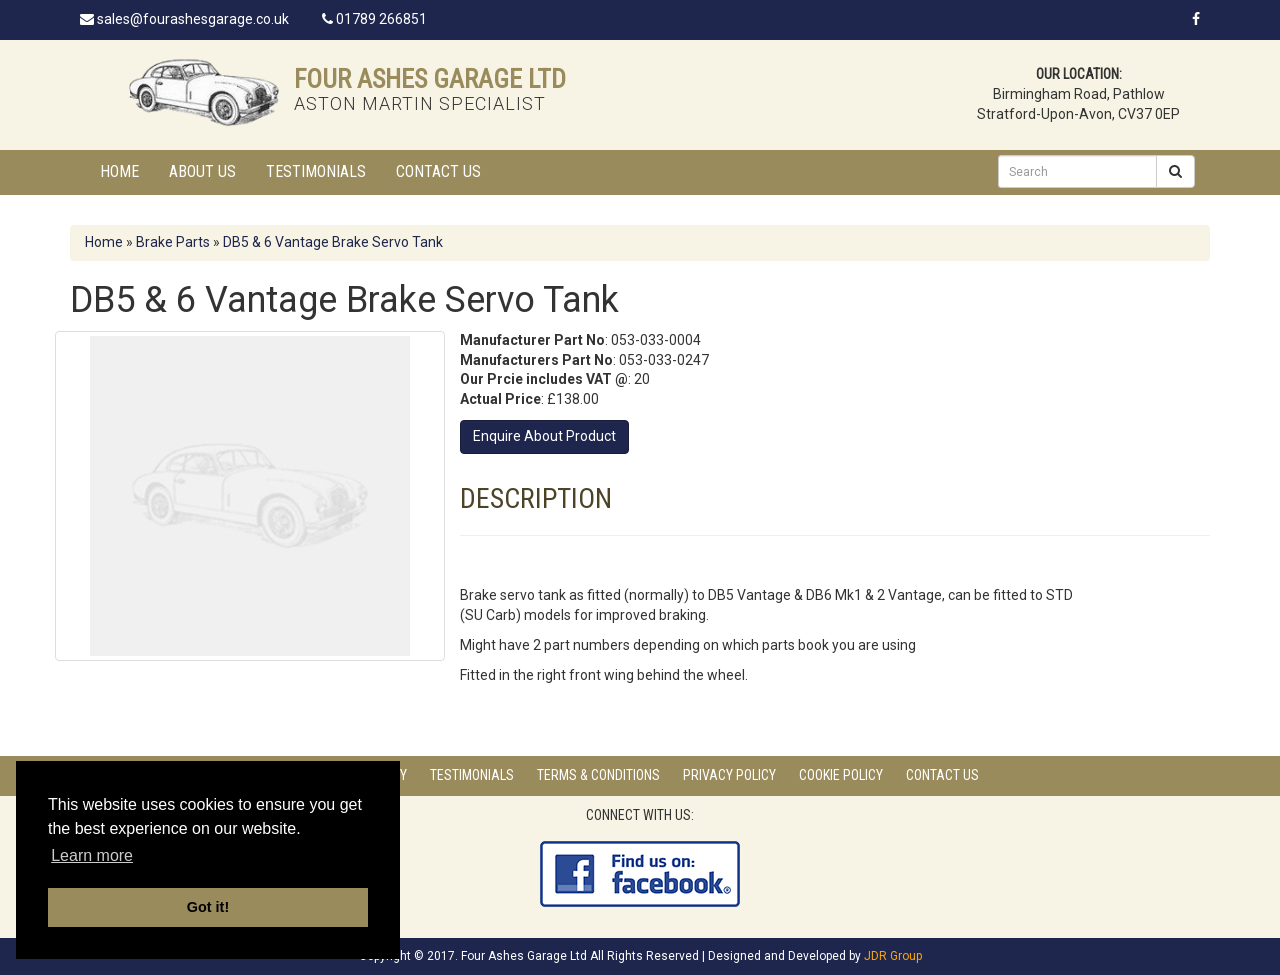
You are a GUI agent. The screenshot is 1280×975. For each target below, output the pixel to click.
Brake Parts (173, 242)
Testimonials (316, 171)
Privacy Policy (729, 775)
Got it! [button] (208, 907)
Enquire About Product (544, 436)
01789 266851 (374, 19)
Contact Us (438, 171)
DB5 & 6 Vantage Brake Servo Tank (333, 242)
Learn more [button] (92, 855)
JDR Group (893, 956)
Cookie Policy (841, 775)
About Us (202, 171)
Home (119, 171)
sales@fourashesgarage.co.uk (184, 19)
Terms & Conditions (598, 775)
